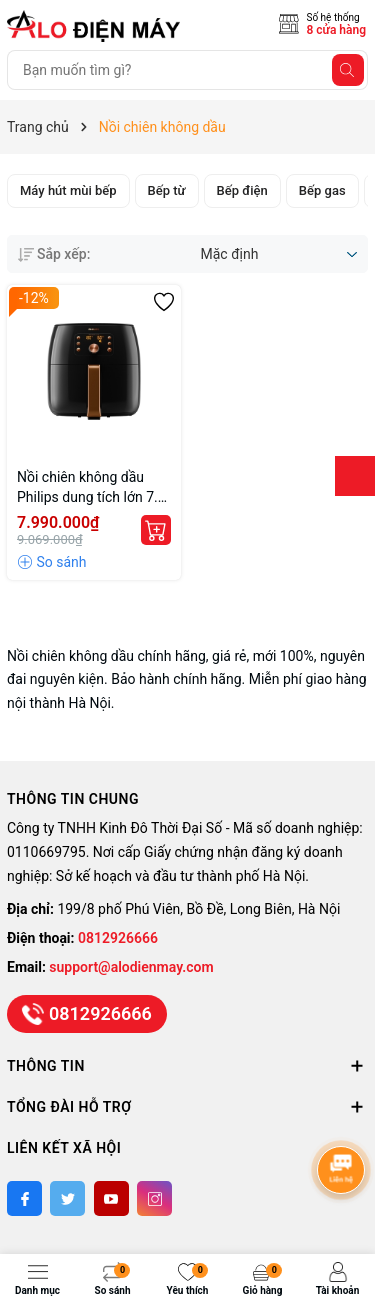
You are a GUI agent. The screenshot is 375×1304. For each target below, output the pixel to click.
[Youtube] (111, 1198)
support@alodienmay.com (131, 967)
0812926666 (118, 938)
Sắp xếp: (54, 254)
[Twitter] (67, 1198)
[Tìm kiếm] (348, 70)
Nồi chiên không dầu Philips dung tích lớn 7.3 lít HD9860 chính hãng (91, 488)
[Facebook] (24, 1198)
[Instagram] (154, 1198)
